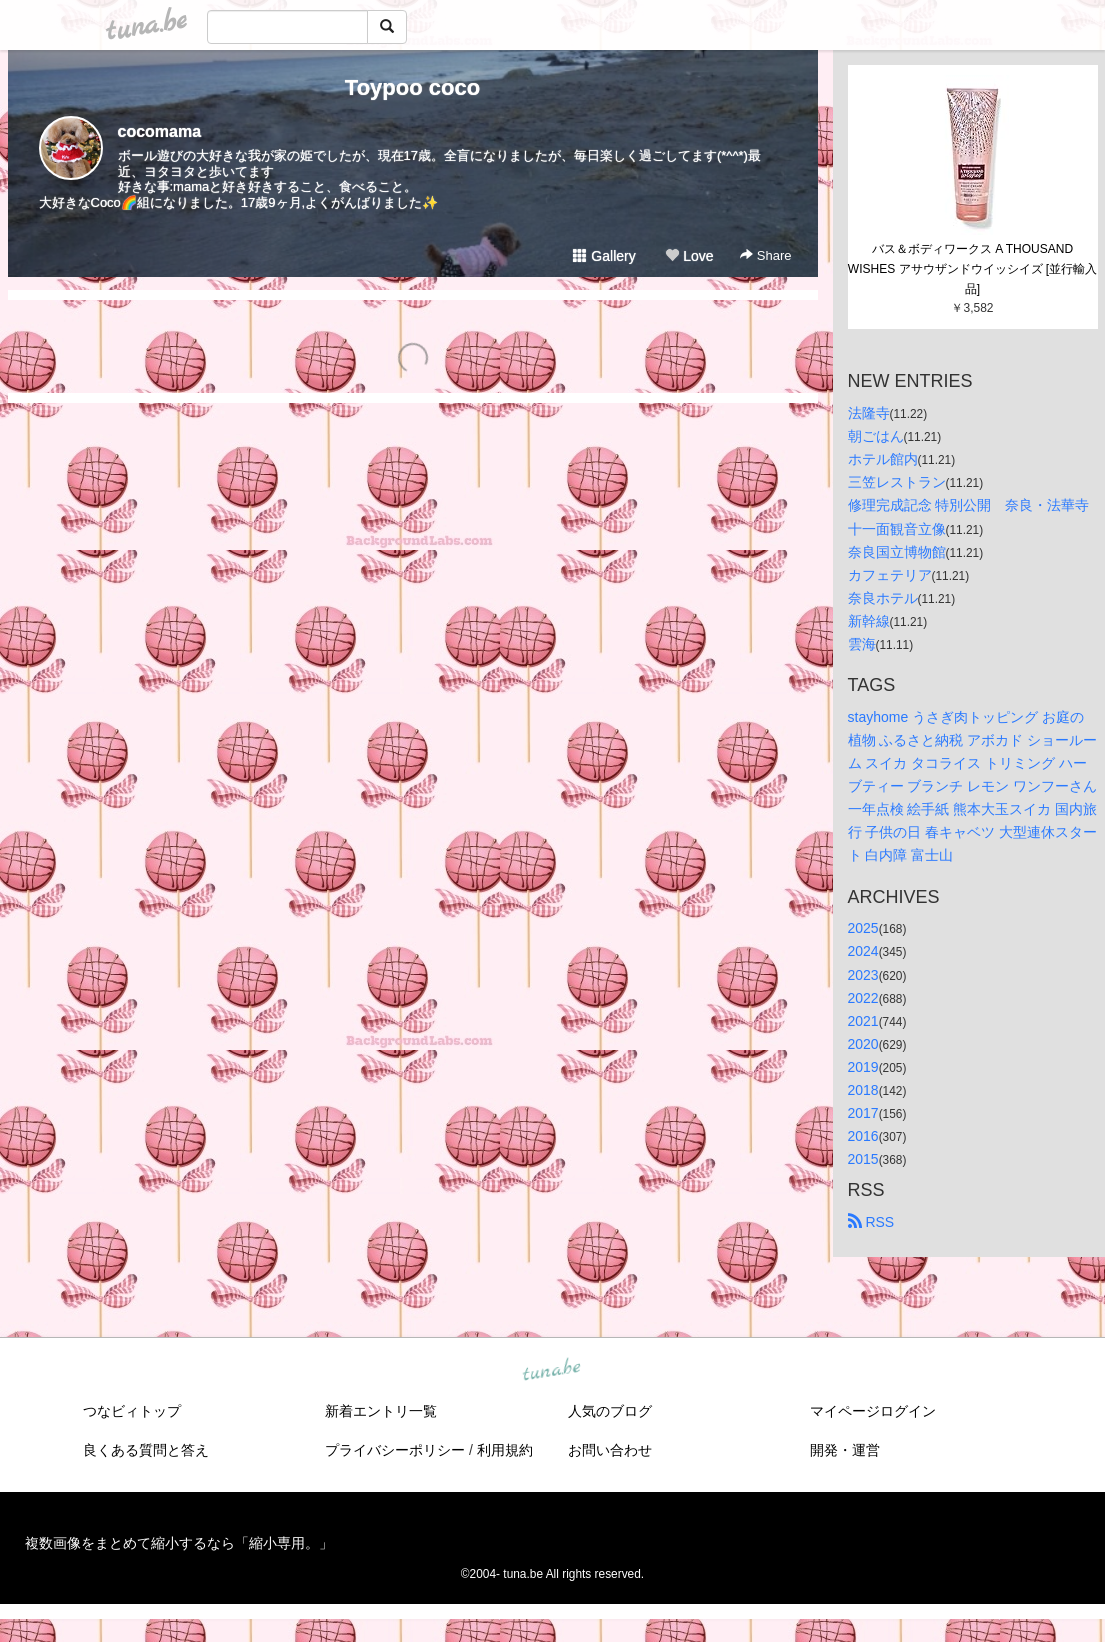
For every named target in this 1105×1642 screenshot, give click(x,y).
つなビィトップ (132, 1411)
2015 (863, 1159)
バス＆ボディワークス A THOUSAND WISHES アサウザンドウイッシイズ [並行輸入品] (972, 269)
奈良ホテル (883, 598)
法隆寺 (869, 413)
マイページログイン (873, 1411)
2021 (863, 1021)
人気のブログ (610, 1411)
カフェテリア (890, 575)
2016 (863, 1136)
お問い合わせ (610, 1450)
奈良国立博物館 (897, 552)
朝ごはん (876, 436)
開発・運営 (845, 1450)
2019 (863, 1067)
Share (765, 255)
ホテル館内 (883, 459)
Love (689, 256)
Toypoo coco (412, 87)
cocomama (160, 131)
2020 (863, 1044)
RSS (871, 1222)
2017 (863, 1113)
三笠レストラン (897, 482)
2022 (863, 998)
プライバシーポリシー (395, 1450)
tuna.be (552, 1371)
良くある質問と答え (146, 1450)
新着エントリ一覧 (381, 1411)
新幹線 (869, 621)
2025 (863, 928)
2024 (863, 951)
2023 (863, 975)
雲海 (862, 644)
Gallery (604, 256)
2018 (863, 1090)
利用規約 (505, 1450)
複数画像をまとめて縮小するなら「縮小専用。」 (179, 1543)
